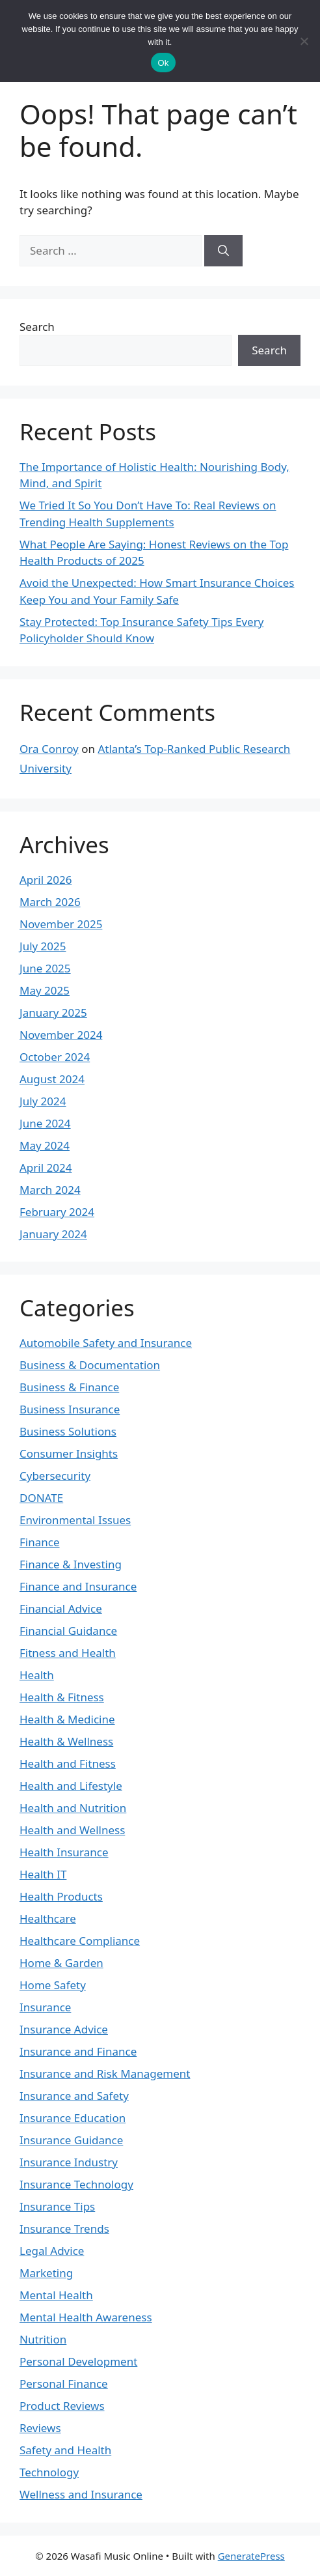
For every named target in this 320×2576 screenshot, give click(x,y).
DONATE (41, 1497)
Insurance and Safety (74, 2095)
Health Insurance (64, 1852)
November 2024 (61, 1034)
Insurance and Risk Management (105, 2073)
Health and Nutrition (73, 1807)
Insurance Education (73, 2117)
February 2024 (57, 1211)
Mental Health (56, 2294)
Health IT (43, 1874)
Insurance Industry (69, 2162)
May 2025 (45, 990)
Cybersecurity (55, 1475)
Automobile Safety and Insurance (106, 1342)
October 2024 (55, 1056)
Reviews (40, 2427)
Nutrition (43, 2339)
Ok (162, 63)
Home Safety (53, 1984)
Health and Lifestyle (71, 1785)
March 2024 (50, 1189)
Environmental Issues (75, 1519)
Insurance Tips (57, 2206)
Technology (49, 2472)
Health (37, 1674)
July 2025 (43, 946)
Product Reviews (62, 2405)
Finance (40, 1542)
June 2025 (45, 968)
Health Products (61, 1896)
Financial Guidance (68, 1630)
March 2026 (50, 901)
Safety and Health (65, 2449)
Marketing (46, 2272)
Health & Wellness (66, 1741)
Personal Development (78, 2361)
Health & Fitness (62, 1697)
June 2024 (45, 1123)
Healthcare (48, 1918)
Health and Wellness (72, 1829)
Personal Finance (64, 2383)
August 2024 (52, 1078)
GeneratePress (251, 2555)
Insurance (45, 2007)
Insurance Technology (76, 2184)
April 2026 (46, 879)
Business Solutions (68, 1431)
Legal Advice (52, 2250)
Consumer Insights (69, 1453)
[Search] (223, 250)
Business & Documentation (90, 1364)
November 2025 (61, 923)
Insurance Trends (64, 2228)
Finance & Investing (71, 1564)
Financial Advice (61, 1608)
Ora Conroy (49, 748)
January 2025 (53, 1012)
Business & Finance (69, 1387)
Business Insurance (70, 1409)
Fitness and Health (68, 1652)
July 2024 (43, 1101)
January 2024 (53, 1233)
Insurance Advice (64, 2029)
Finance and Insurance (78, 1586)
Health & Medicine (67, 1719)
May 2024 (45, 1145)
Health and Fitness (68, 1763)
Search (37, 326)
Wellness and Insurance (81, 2494)
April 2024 (46, 1167)
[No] (303, 41)
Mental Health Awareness (86, 2317)
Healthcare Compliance (80, 1940)
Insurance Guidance (71, 2139)
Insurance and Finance (78, 2051)
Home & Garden (61, 1962)
